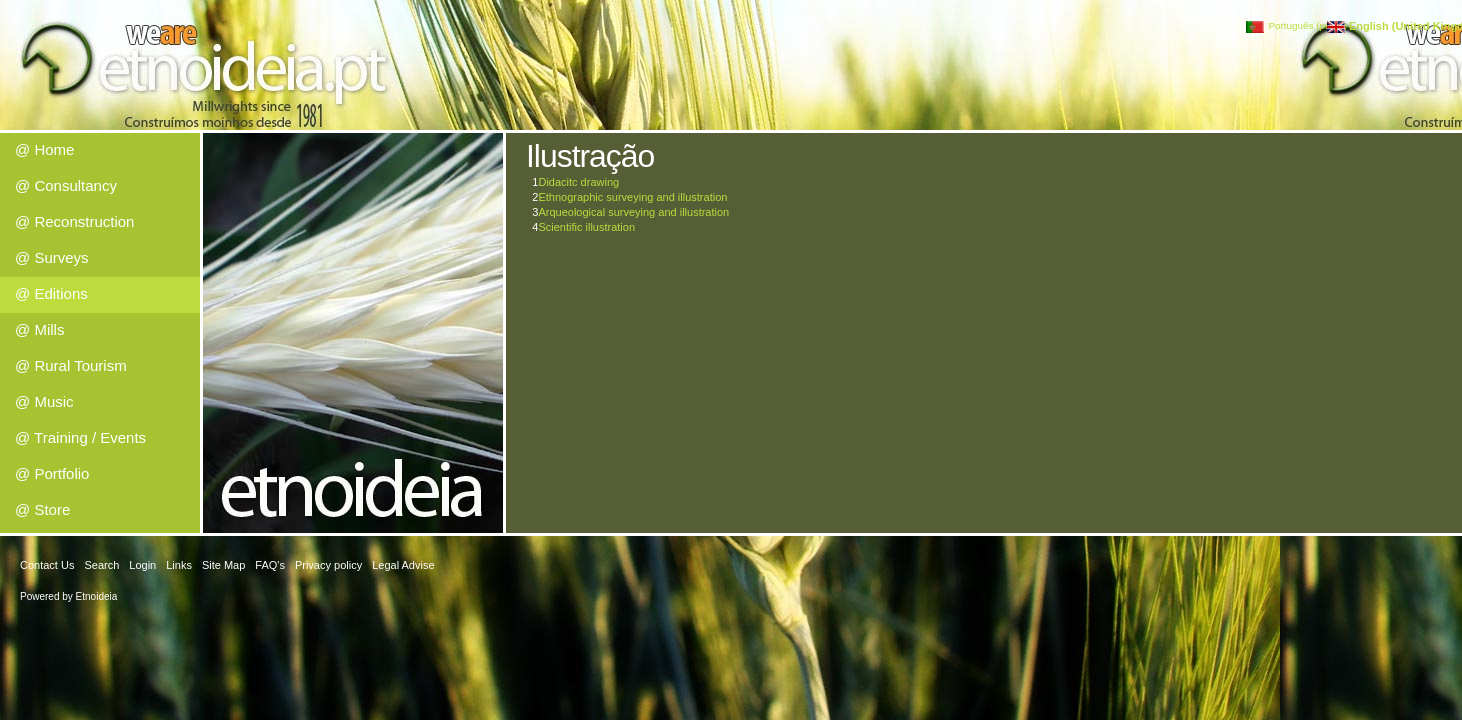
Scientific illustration (586, 227)
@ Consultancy (66, 185)
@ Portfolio (52, 473)
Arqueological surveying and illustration (633, 212)
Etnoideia (97, 596)
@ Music (44, 401)
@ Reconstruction (74, 221)
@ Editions (51, 293)
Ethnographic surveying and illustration (632, 197)
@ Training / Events (80, 437)
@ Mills (39, 329)
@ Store (42, 509)
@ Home (44, 149)
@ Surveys (52, 257)
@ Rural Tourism (71, 365)
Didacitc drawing (578, 182)
